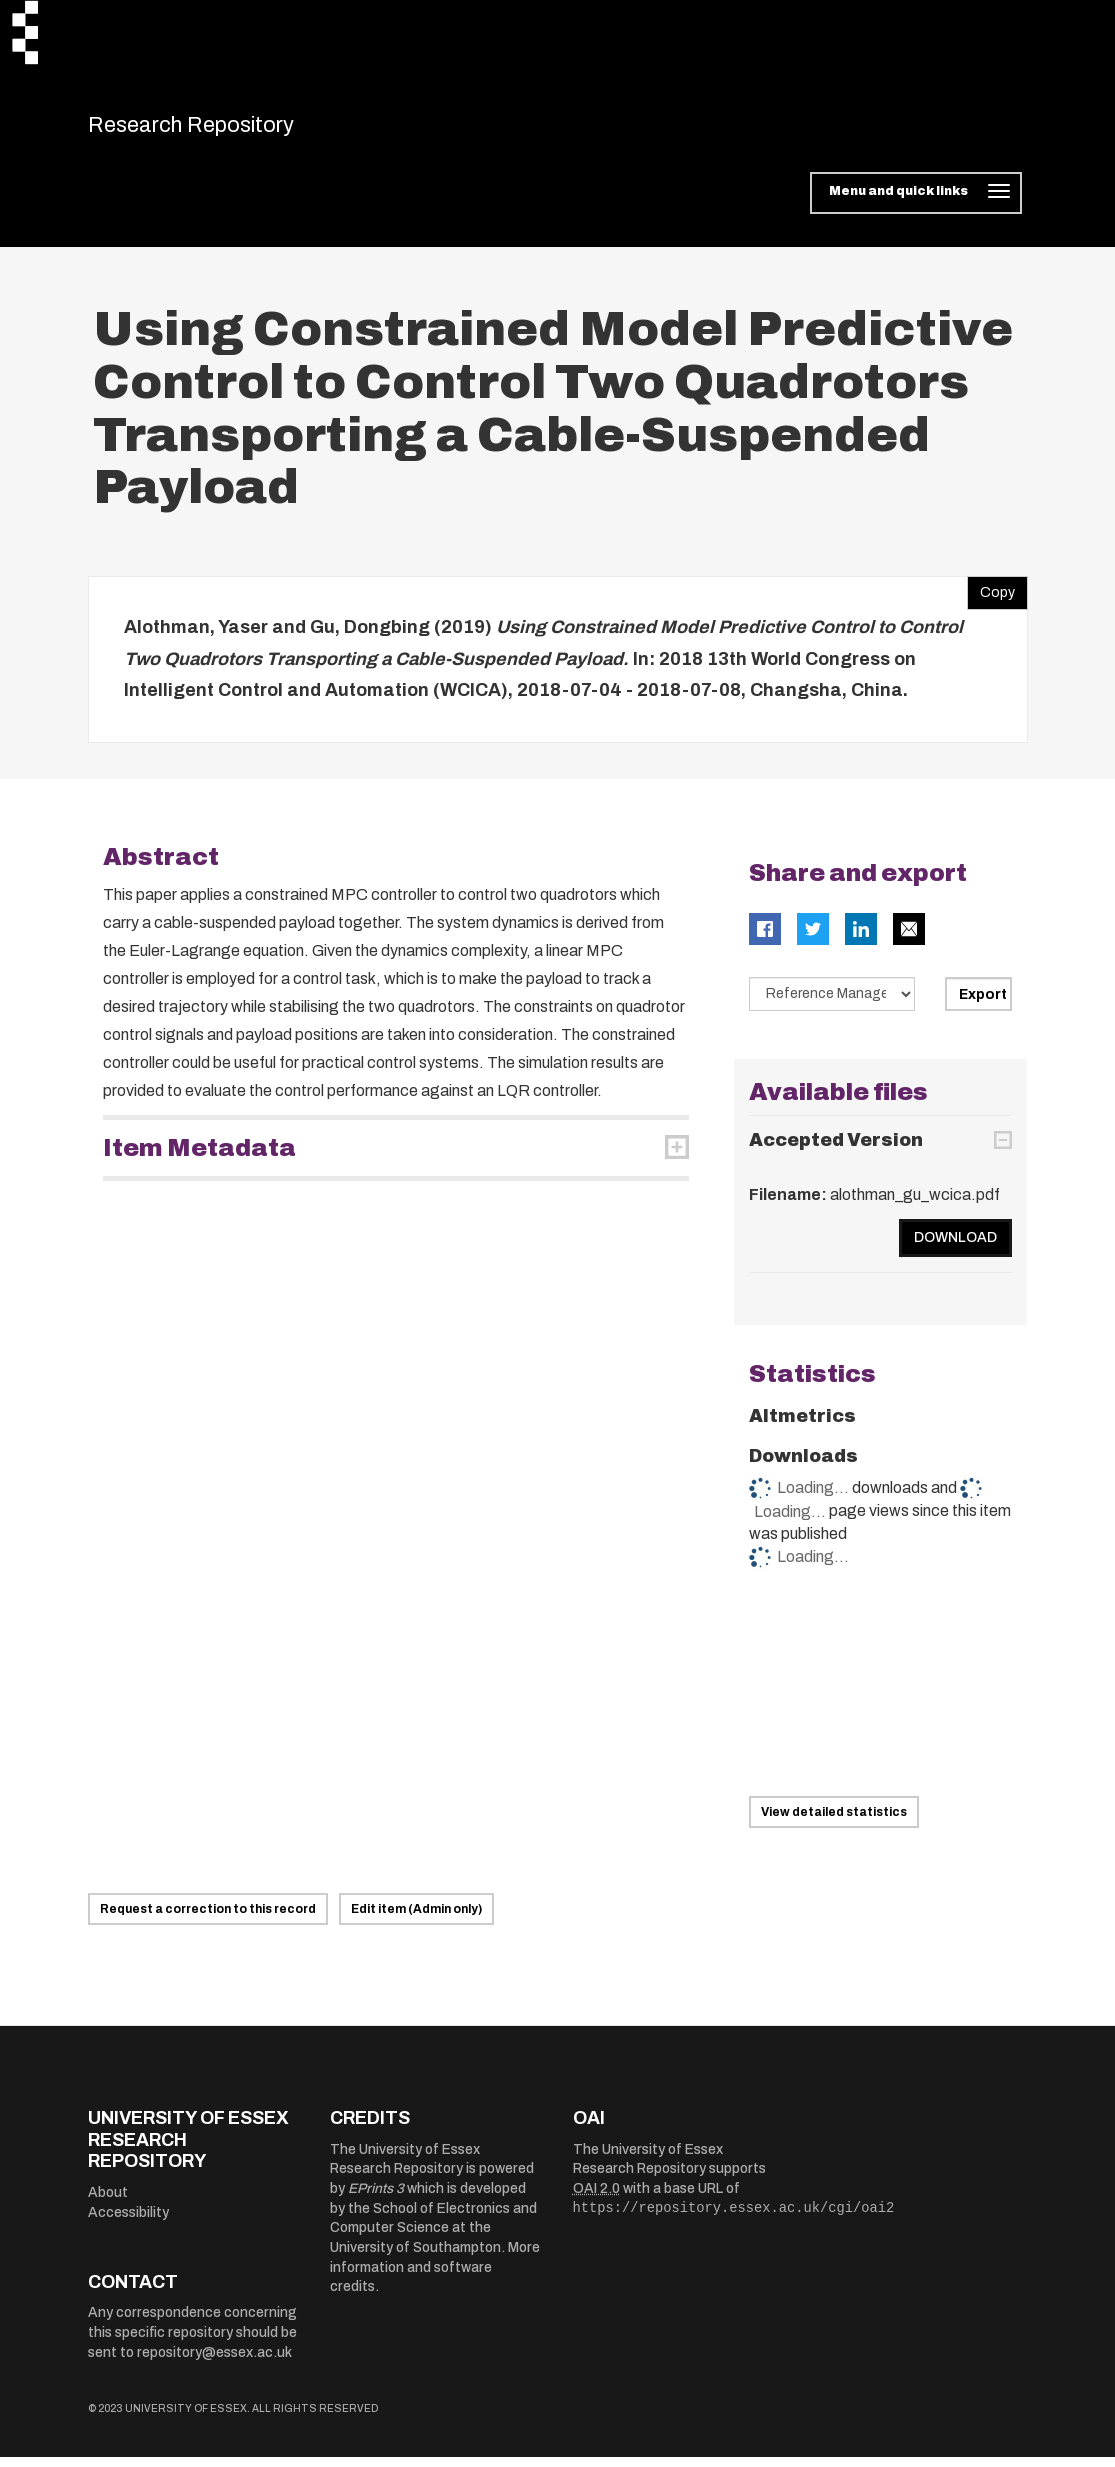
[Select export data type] (832, 1004)
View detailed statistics (834, 1823)
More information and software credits (435, 2278)
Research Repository (228, 130)
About (108, 2202)
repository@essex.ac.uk (214, 2362)
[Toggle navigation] (915, 204)
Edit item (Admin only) (416, 1920)
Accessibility (128, 2222)
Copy (991, 599)
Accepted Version (836, 1151)
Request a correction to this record (208, 1920)
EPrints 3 (376, 2199)
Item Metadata (199, 1158)
